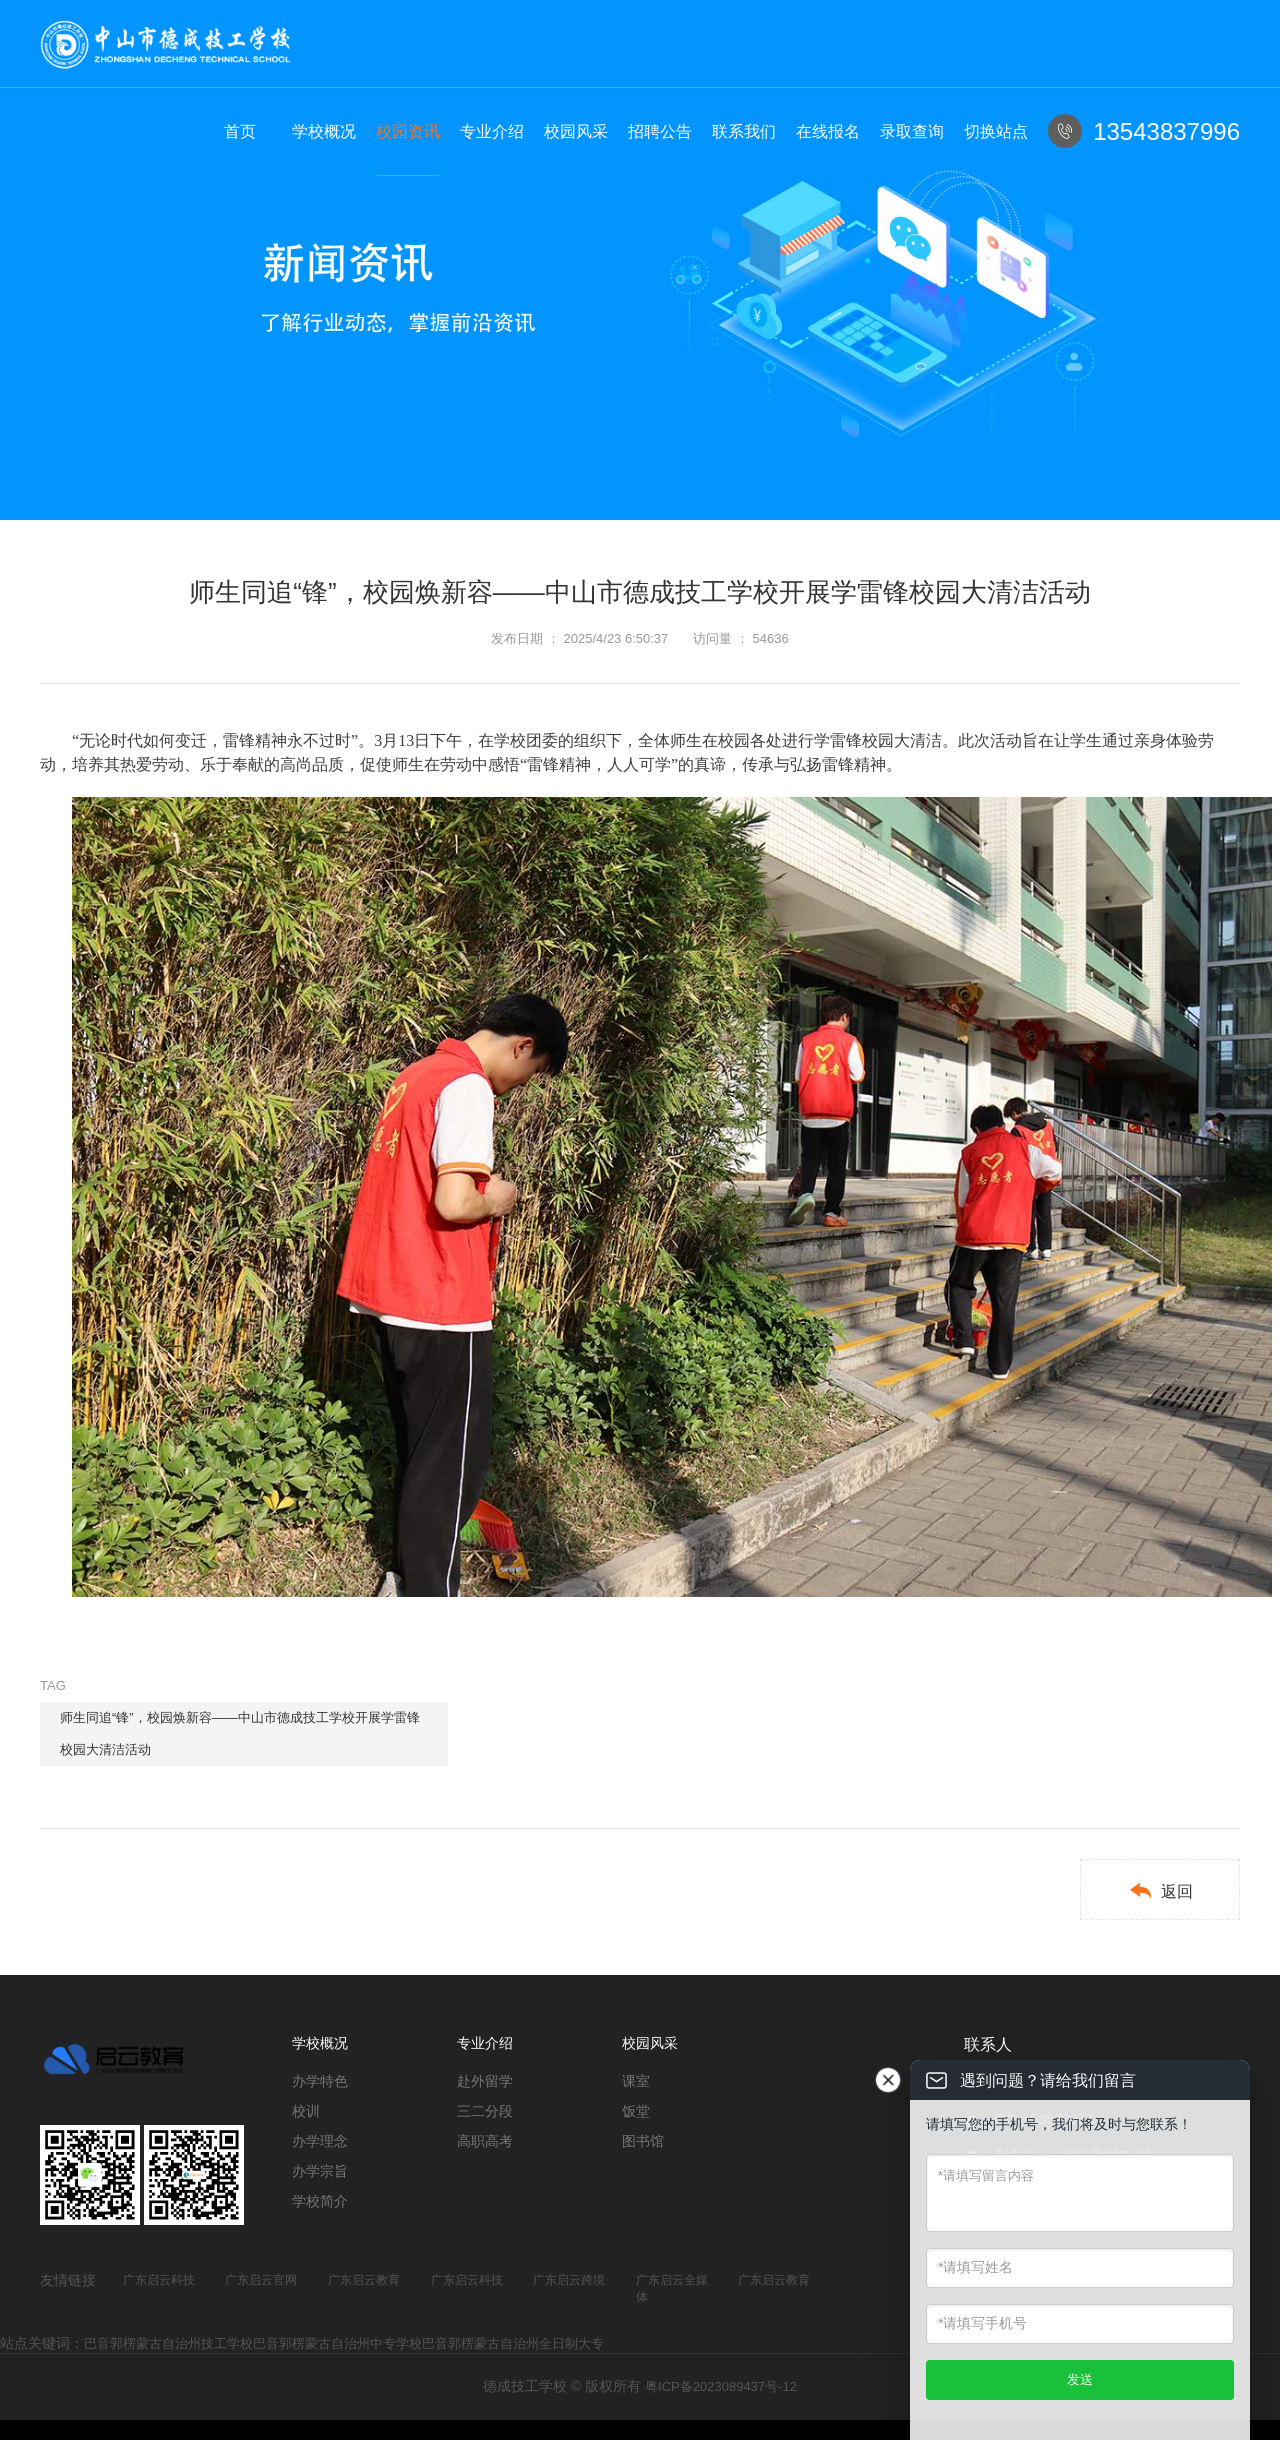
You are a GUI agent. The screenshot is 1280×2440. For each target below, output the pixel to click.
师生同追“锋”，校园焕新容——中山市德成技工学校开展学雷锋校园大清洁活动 (240, 1733)
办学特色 (320, 2081)
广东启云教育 (364, 2280)
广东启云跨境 (569, 2280)
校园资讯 (408, 131)
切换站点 (996, 131)
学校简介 (320, 2201)
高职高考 (485, 2141)
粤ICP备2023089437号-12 (721, 2386)
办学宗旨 (320, 2171)
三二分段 (485, 2111)
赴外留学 (485, 2081)
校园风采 (576, 131)
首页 (240, 131)
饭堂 (636, 2111)
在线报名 (828, 131)
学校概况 (324, 131)
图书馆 (643, 2141)
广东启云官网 (261, 2280)
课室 (636, 2081)
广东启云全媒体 (672, 2288)
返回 (1160, 1890)
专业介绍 (492, 131)
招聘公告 (660, 131)
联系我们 (744, 131)
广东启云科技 (159, 2280)
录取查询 (912, 131)
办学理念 (320, 2141)
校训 (306, 2111)
